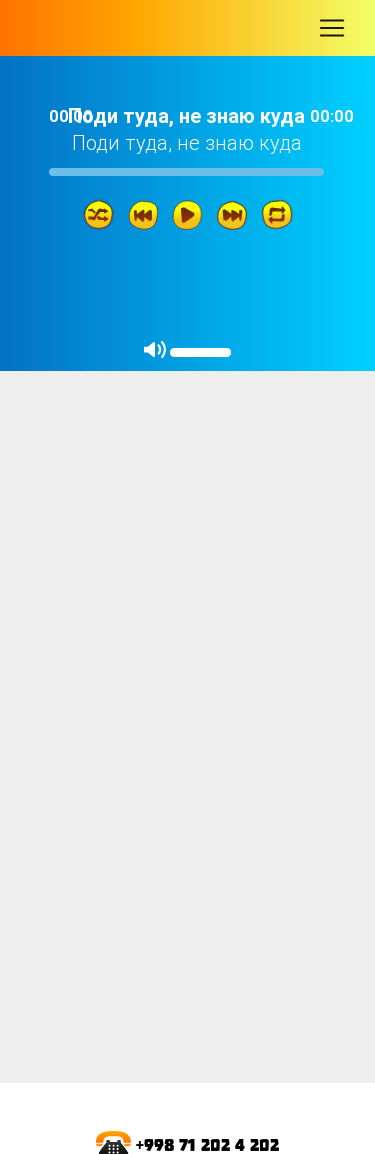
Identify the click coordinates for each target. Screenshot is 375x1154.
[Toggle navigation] (332, 28)
